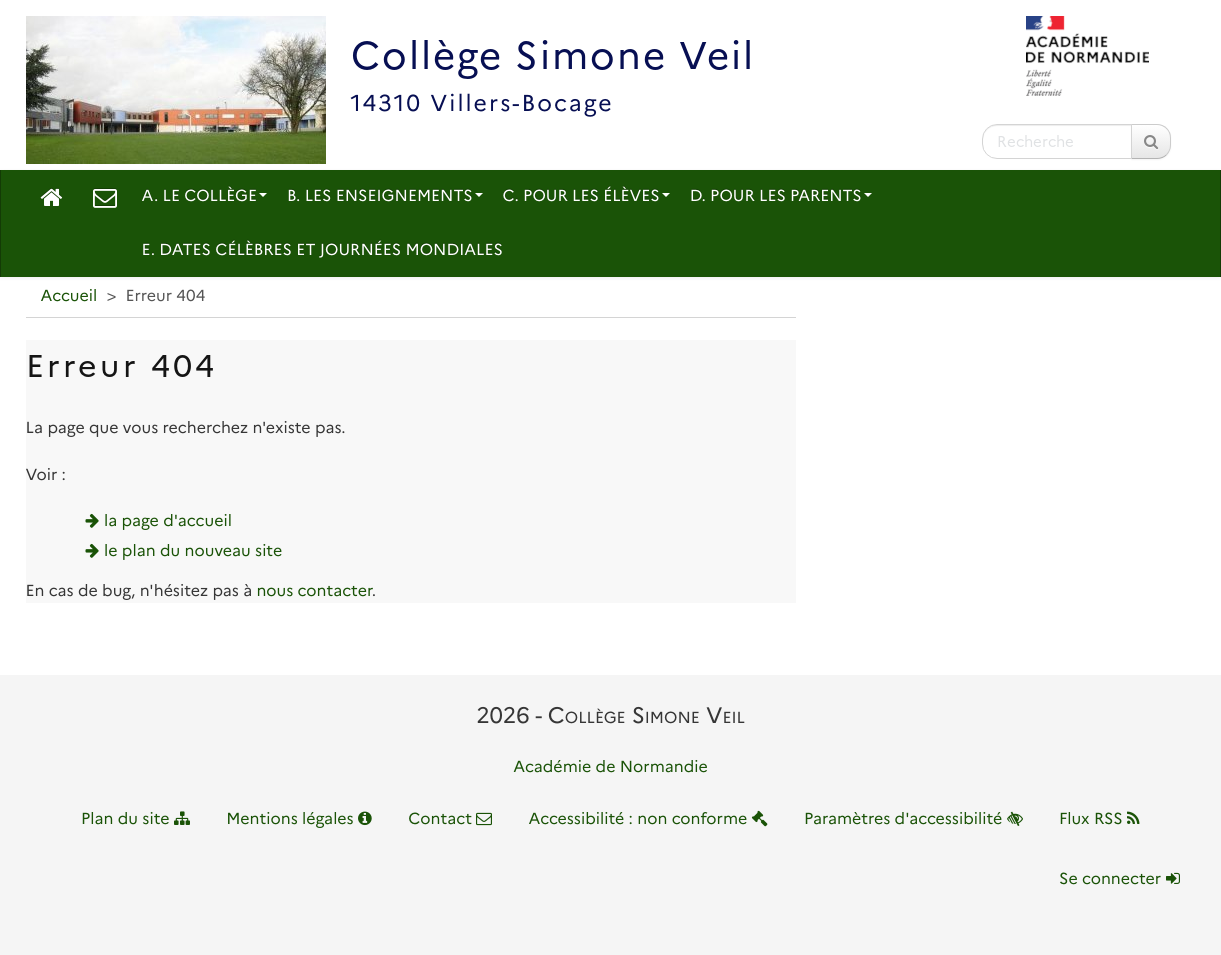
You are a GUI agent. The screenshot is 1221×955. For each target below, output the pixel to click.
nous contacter (313, 591)
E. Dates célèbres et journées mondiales (322, 250)
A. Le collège (204, 196)
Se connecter (1119, 879)
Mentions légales (299, 819)
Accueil (69, 296)
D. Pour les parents (781, 196)
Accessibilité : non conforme (648, 819)
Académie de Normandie (610, 767)
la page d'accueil (168, 521)
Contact (450, 819)
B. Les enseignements (385, 196)
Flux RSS (1099, 819)
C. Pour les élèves (586, 196)
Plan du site (135, 819)
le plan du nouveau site (193, 551)
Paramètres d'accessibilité (913, 819)
